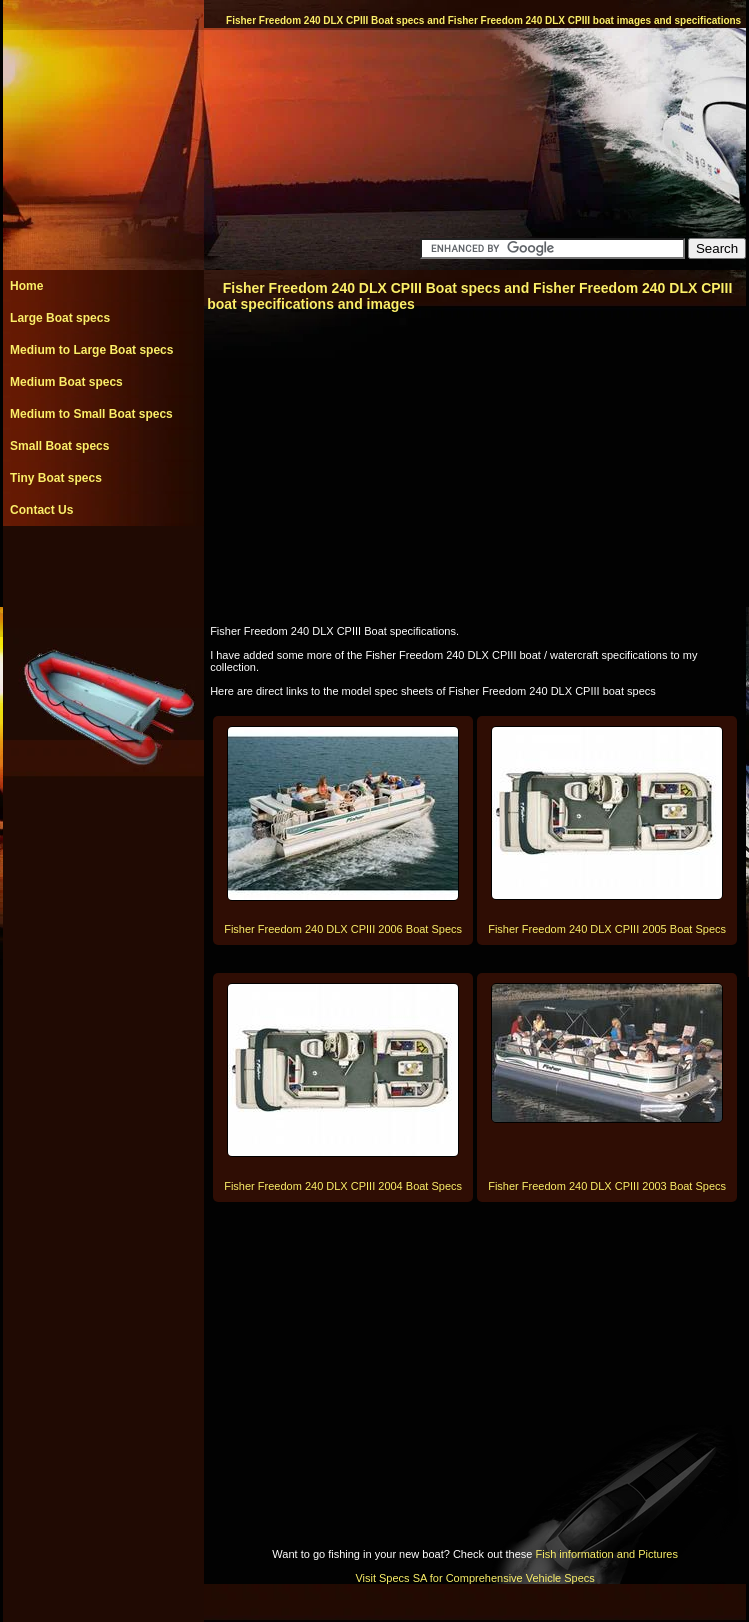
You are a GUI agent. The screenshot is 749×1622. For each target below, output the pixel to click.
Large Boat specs (60, 318)
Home (26, 286)
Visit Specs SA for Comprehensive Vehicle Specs (474, 1578)
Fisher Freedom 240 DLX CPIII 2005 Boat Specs (607, 929)
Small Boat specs (59, 446)
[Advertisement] (103, 571)
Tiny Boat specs (56, 478)
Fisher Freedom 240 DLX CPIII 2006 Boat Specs (343, 929)
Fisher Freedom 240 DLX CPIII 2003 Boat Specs (607, 1186)
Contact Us (41, 510)
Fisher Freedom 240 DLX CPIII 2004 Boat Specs (343, 1186)
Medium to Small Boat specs (91, 414)
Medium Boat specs (66, 382)
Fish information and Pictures (606, 1554)
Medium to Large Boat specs (91, 350)
